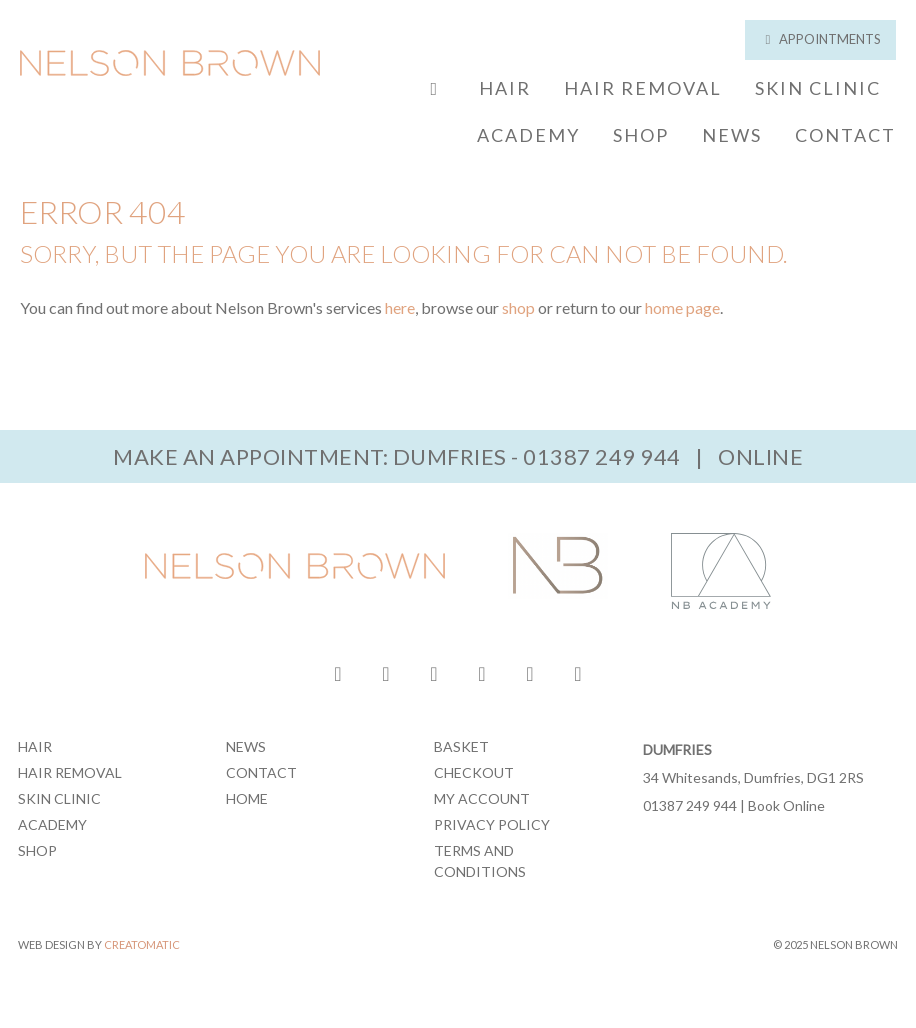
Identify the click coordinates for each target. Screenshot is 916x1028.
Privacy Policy (492, 824)
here (400, 307)
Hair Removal (643, 88)
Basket (461, 746)
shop (518, 307)
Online (760, 456)
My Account (482, 798)
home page (682, 307)
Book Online (786, 805)
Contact (845, 135)
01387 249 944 (602, 456)
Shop (641, 135)
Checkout (474, 772)
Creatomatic (142, 944)
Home (247, 798)
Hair (505, 88)
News (732, 135)
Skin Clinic (818, 88)
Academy (528, 135)
